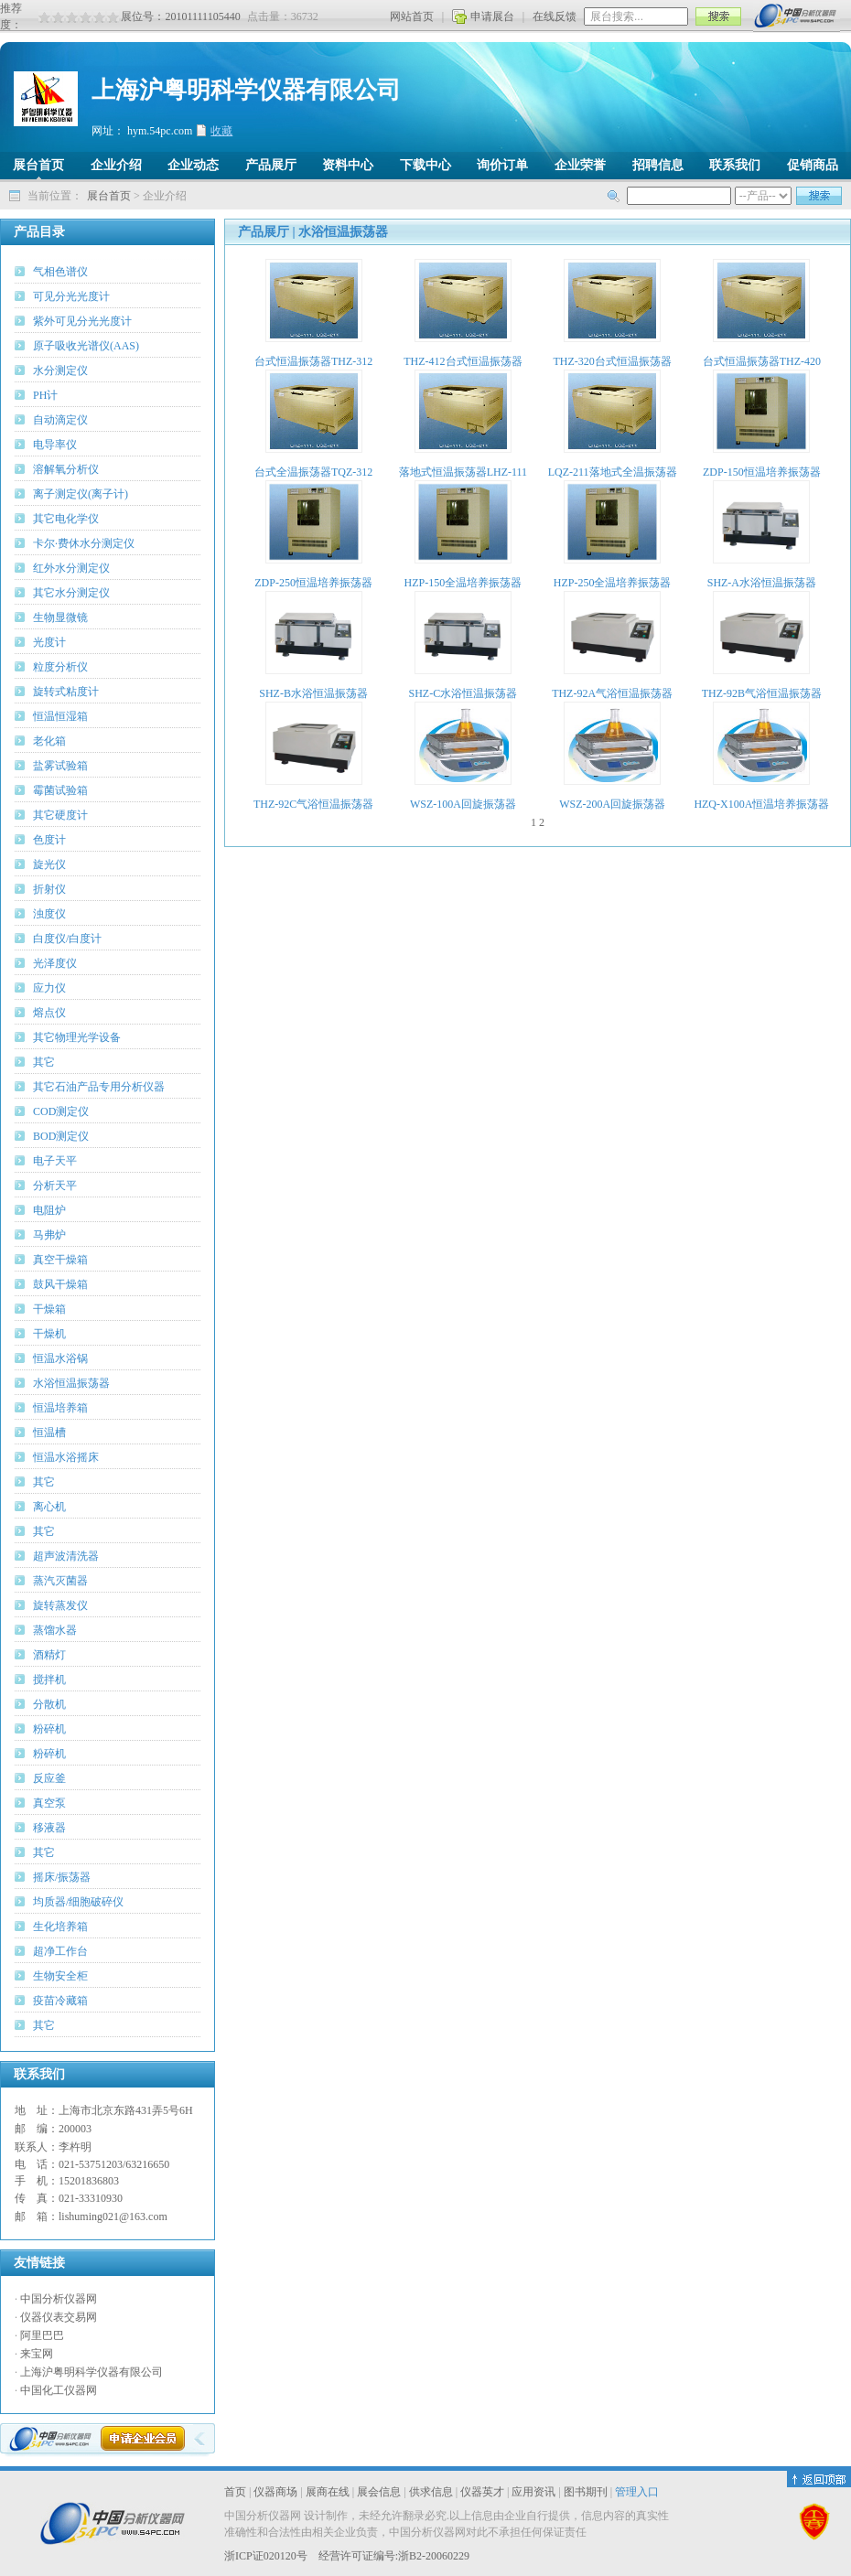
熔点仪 (49, 1012)
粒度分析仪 (60, 666)
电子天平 (55, 1160)
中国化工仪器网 (58, 2390)
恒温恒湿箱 (60, 716)
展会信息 (379, 2491)
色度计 (49, 839)
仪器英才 (482, 2491)
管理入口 (637, 2491)
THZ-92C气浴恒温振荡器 (313, 804)
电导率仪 (55, 444)
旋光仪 (49, 864)
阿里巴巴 (42, 2335)
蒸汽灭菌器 (60, 1580)
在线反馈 (554, 16)
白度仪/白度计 (67, 938)
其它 (44, 1062)
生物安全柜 (60, 1976)
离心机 (49, 1506)
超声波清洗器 (66, 1556)
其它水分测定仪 (71, 592)
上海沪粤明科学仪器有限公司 (91, 2372)
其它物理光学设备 (77, 1037)
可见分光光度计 (71, 296)
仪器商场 (275, 2491)
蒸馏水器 (55, 1630)
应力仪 (49, 988)
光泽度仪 (55, 963)
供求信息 (431, 2491)
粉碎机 (49, 1729)
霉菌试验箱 (60, 790)
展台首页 (109, 195)
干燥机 (49, 1333)
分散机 (49, 1704)
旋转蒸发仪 (60, 1605)
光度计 (49, 642)
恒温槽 (49, 1432)
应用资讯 (533, 2491)
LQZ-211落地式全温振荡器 (612, 472)
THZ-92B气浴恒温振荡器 (762, 693)
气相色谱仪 (60, 271)
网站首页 (412, 16)
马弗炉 (49, 1235)
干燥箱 (49, 1309)
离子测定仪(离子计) (80, 494)
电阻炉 (49, 1210)
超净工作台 (60, 1951)
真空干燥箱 (60, 1259)
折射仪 (49, 889)
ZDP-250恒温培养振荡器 (313, 582)
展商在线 (328, 2491)
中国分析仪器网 (58, 2298)
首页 (235, 2491)
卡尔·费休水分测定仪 (84, 543)
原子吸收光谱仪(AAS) (86, 345)
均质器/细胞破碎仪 (78, 1901)
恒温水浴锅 (60, 1358)
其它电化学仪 (66, 518)
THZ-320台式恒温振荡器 (612, 361)
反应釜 (49, 1778)
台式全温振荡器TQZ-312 (313, 472)
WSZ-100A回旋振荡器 (463, 804)
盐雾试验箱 (60, 765)
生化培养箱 (60, 1926)
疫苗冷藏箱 (60, 2000)
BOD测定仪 (61, 1136)
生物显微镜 (60, 617)
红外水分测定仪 (71, 568)
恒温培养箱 (60, 1407)
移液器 (49, 1827)
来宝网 (36, 2353)
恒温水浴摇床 (66, 1457)
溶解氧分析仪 (66, 469)
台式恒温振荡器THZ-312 (313, 361)
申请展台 (492, 16)
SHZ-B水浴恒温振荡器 (313, 693)
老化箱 (49, 741)
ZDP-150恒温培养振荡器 (762, 472)
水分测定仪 (60, 370)
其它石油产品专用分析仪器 (99, 1086)
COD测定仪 (61, 1111)
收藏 (221, 130)
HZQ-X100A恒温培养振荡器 (761, 804)
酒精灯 (49, 1654)
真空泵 (49, 1803)
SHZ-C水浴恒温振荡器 (463, 693)
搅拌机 (49, 1679)
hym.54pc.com (159, 130)
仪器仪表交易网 (58, 2317)
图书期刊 (586, 2491)
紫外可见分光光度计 (82, 321)
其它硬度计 (60, 815)
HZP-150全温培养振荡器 (463, 582)
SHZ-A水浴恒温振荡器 (761, 582)
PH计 (45, 395)
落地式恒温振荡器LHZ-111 (463, 472)
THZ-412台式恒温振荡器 (463, 361)
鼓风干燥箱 (60, 1284)
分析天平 (55, 1185)
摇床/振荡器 (62, 1877)
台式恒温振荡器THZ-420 (762, 361)
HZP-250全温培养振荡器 (613, 582)
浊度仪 (49, 913)
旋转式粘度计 (66, 691)
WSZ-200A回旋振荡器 (612, 804)
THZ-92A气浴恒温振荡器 (612, 693)
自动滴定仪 (60, 419)
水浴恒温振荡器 (71, 1383)
